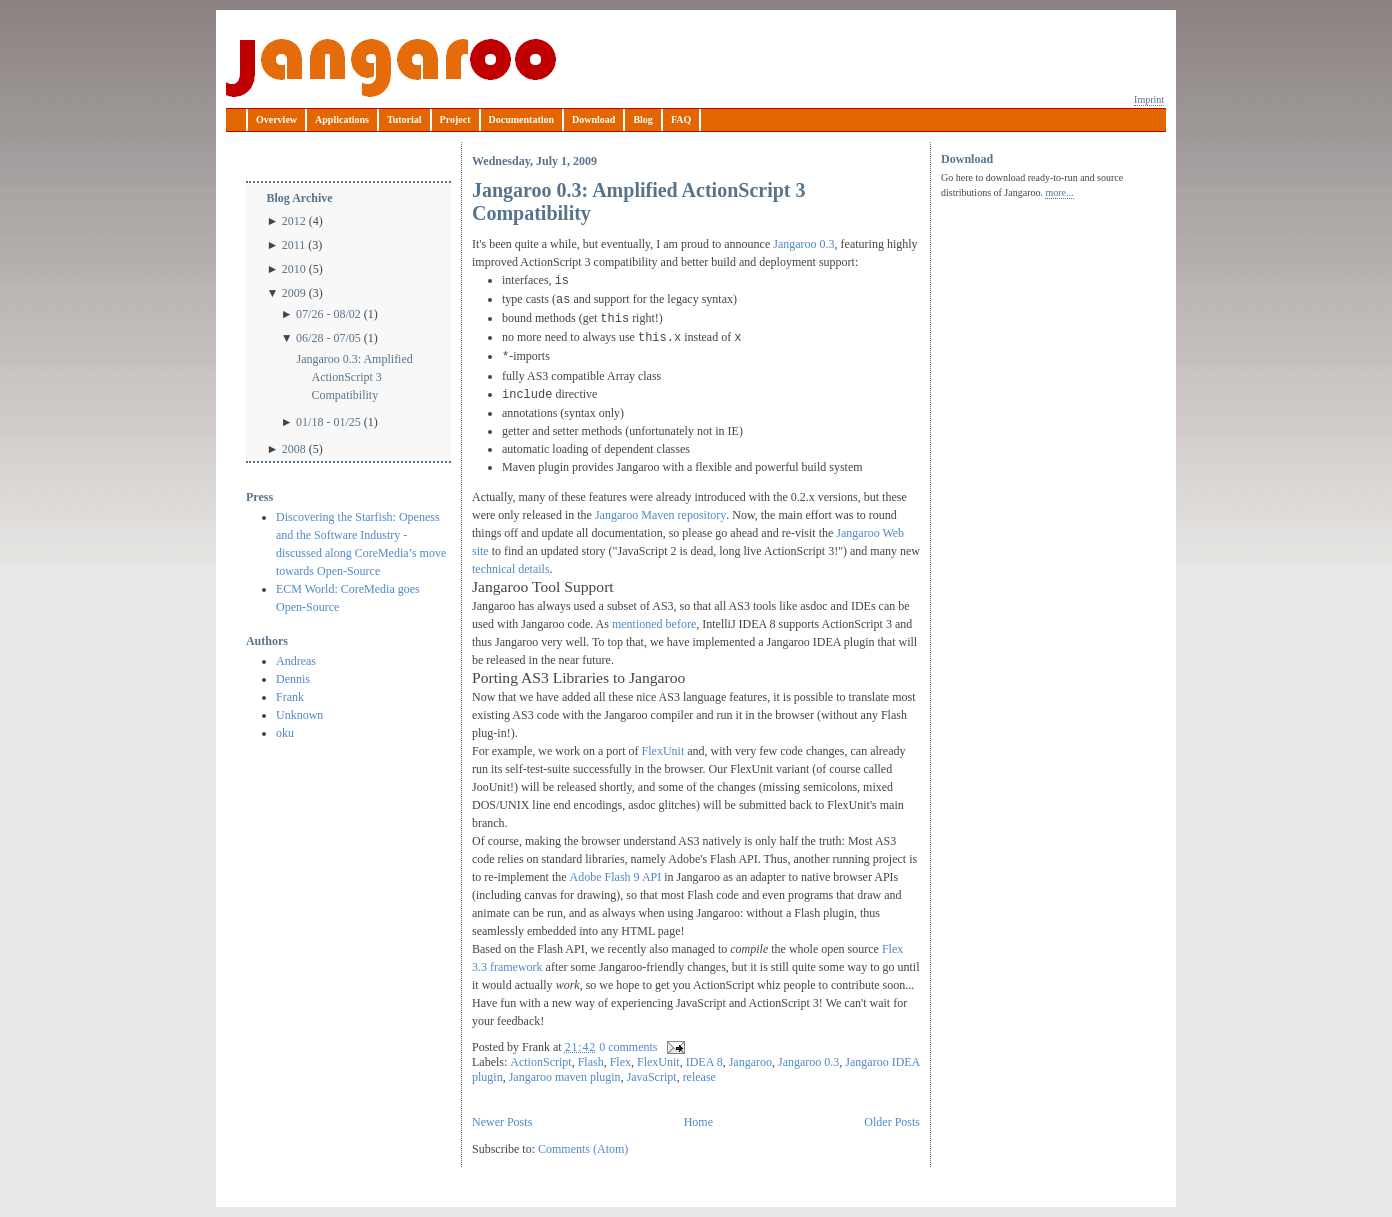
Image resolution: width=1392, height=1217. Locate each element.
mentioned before (654, 624)
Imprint (1149, 99)
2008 (294, 449)
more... (1059, 192)
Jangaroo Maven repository (660, 515)
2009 (294, 293)
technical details (511, 569)
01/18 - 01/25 (328, 422)
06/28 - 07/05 (328, 338)
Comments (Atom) (583, 1149)
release (699, 1077)
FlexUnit (663, 751)
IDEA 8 (704, 1062)
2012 (294, 221)
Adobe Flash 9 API (616, 877)
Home (698, 1122)
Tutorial (404, 119)
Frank (290, 697)
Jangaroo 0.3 (803, 244)
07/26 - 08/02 (328, 314)
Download (593, 119)
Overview (276, 119)
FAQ (681, 119)
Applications (342, 119)
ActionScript (540, 1062)
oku (285, 733)
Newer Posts (502, 1122)
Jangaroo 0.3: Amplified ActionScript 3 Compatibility (354, 377)
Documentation (522, 119)
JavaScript (652, 1077)
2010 (294, 269)
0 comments (628, 1047)
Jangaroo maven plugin (565, 1077)
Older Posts (892, 1122)
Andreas (296, 661)
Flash (591, 1062)
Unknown (299, 715)
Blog (642, 119)
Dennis (293, 679)
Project (455, 119)
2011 (294, 245)
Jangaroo (391, 68)
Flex (620, 1062)
